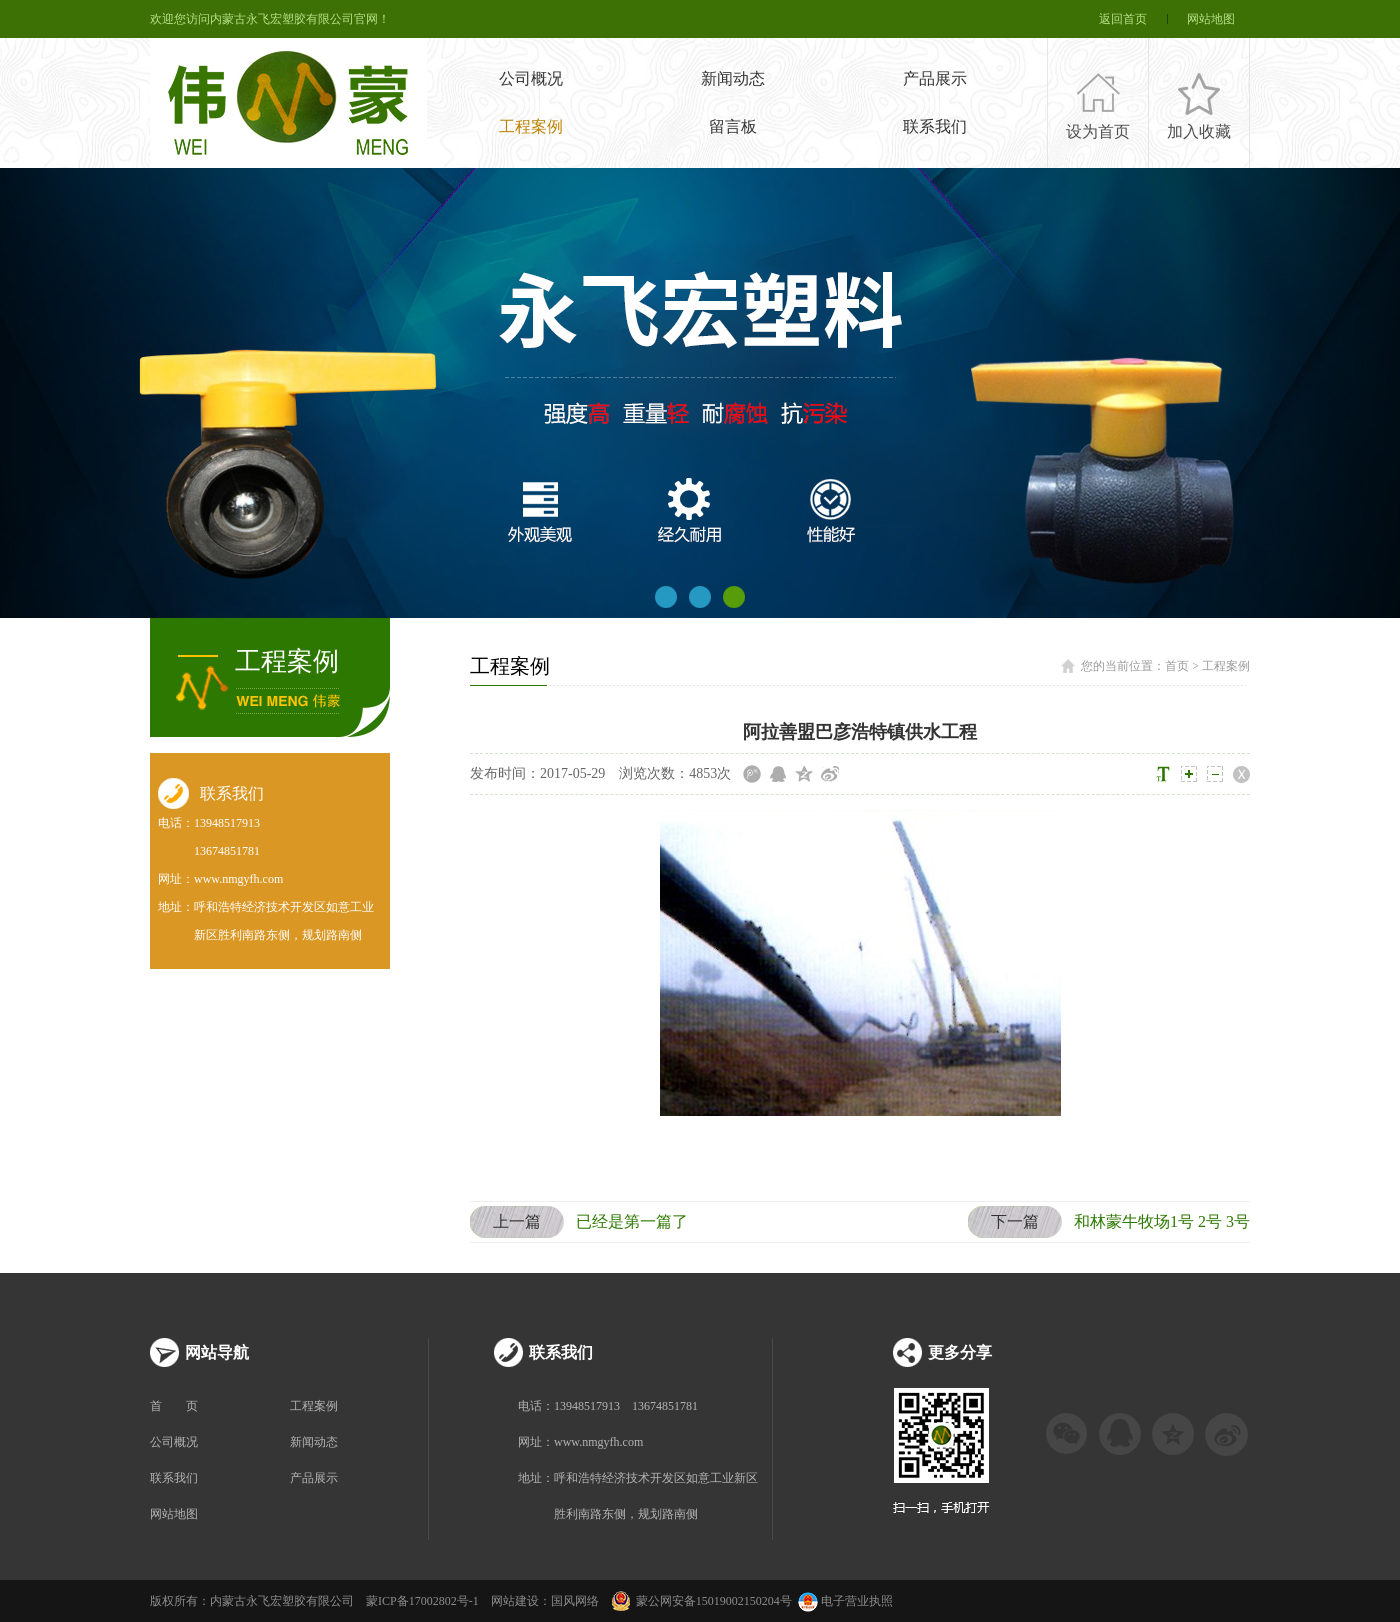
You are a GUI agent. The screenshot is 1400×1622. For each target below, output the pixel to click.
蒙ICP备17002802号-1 (422, 1601)
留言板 (733, 126)
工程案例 (531, 126)
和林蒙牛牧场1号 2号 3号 (1109, 1222)
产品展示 (935, 78)
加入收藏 (1199, 131)
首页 (1177, 666)
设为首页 (1098, 131)
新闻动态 (733, 78)
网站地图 (1211, 19)
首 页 (174, 1406)
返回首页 (1123, 19)
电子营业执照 (844, 1601)
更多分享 (960, 1352)
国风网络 (575, 1601)
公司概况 (531, 78)
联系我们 (935, 126)
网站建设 (515, 1601)
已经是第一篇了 (579, 1222)
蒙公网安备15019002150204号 (714, 1601)
